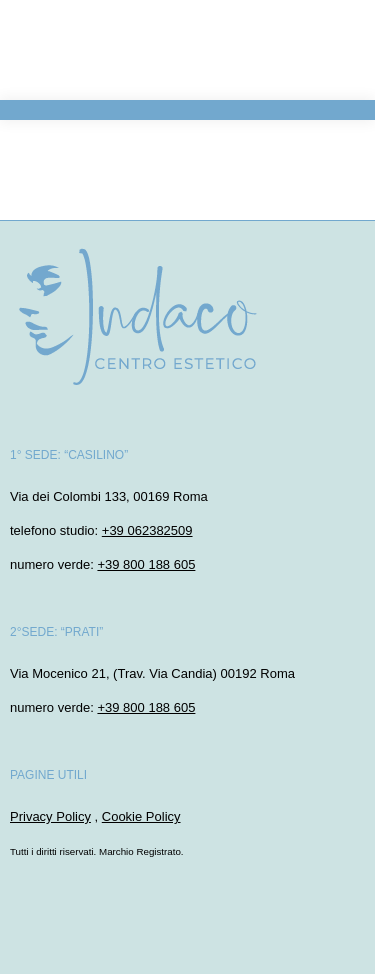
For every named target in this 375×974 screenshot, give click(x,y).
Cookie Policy (141, 816)
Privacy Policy (50, 816)
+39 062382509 (147, 530)
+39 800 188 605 (146, 564)
